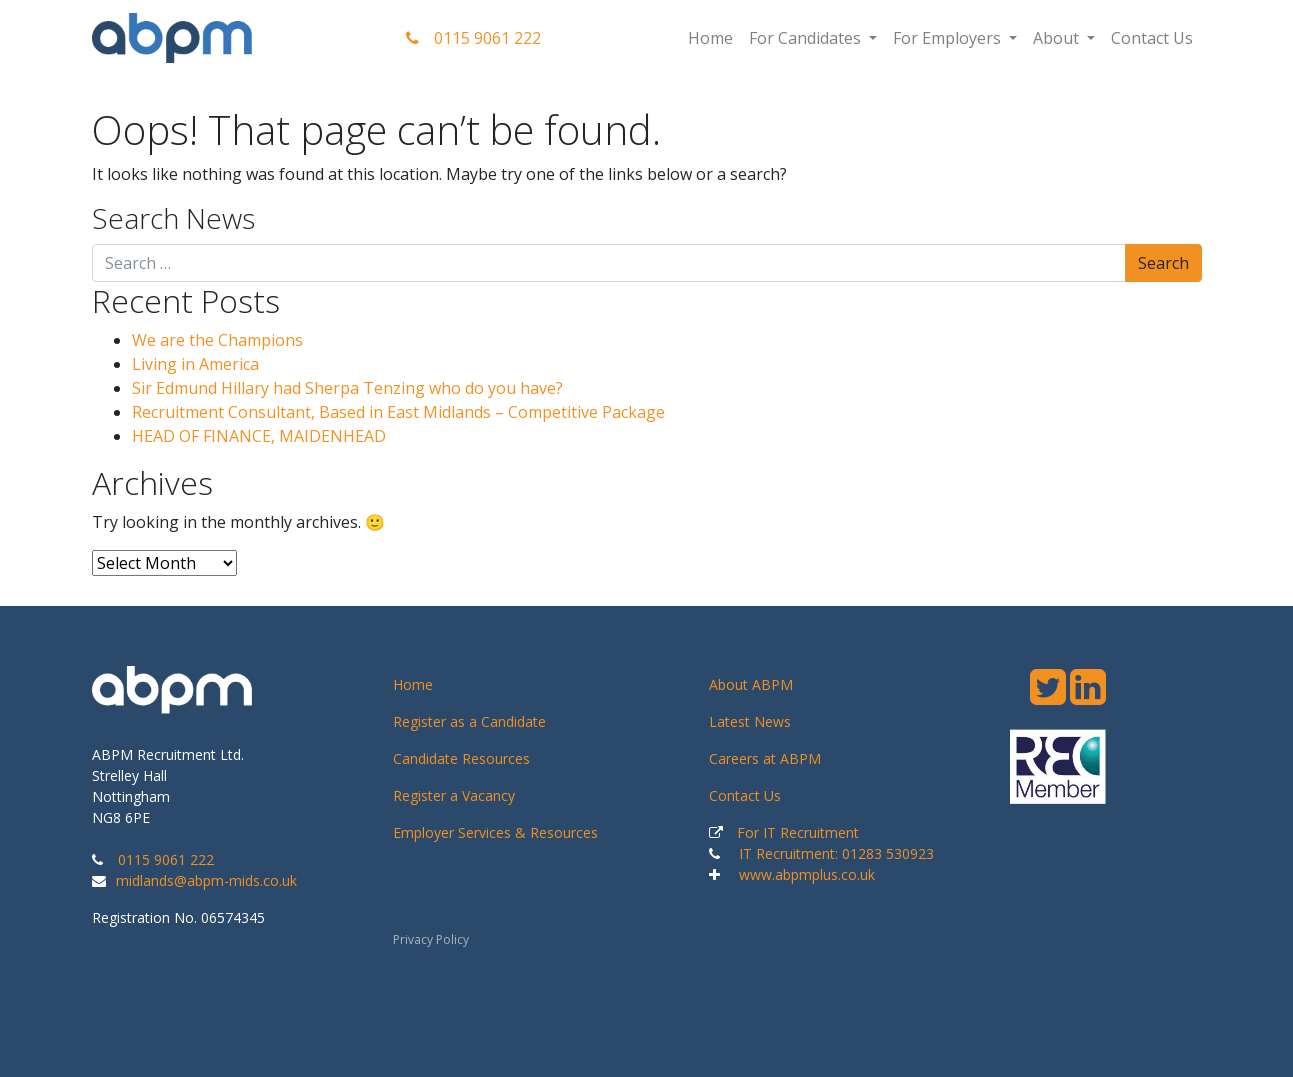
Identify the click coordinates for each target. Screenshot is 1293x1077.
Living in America (195, 364)
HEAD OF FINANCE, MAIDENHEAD (259, 436)
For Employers (949, 38)
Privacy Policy (431, 939)
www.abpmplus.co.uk (807, 874)
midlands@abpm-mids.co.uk (206, 880)
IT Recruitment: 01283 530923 (836, 853)
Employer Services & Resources (495, 832)
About (1058, 38)
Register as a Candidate (469, 721)
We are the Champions (217, 340)
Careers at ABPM (765, 758)
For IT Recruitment (798, 832)
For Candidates (807, 38)
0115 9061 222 (473, 38)
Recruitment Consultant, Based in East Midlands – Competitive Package (398, 412)
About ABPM (751, 684)
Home (710, 38)
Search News (173, 219)
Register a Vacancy (454, 795)
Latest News (750, 721)
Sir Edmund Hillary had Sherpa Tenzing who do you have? (347, 388)
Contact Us (1152, 38)
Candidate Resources (461, 758)
